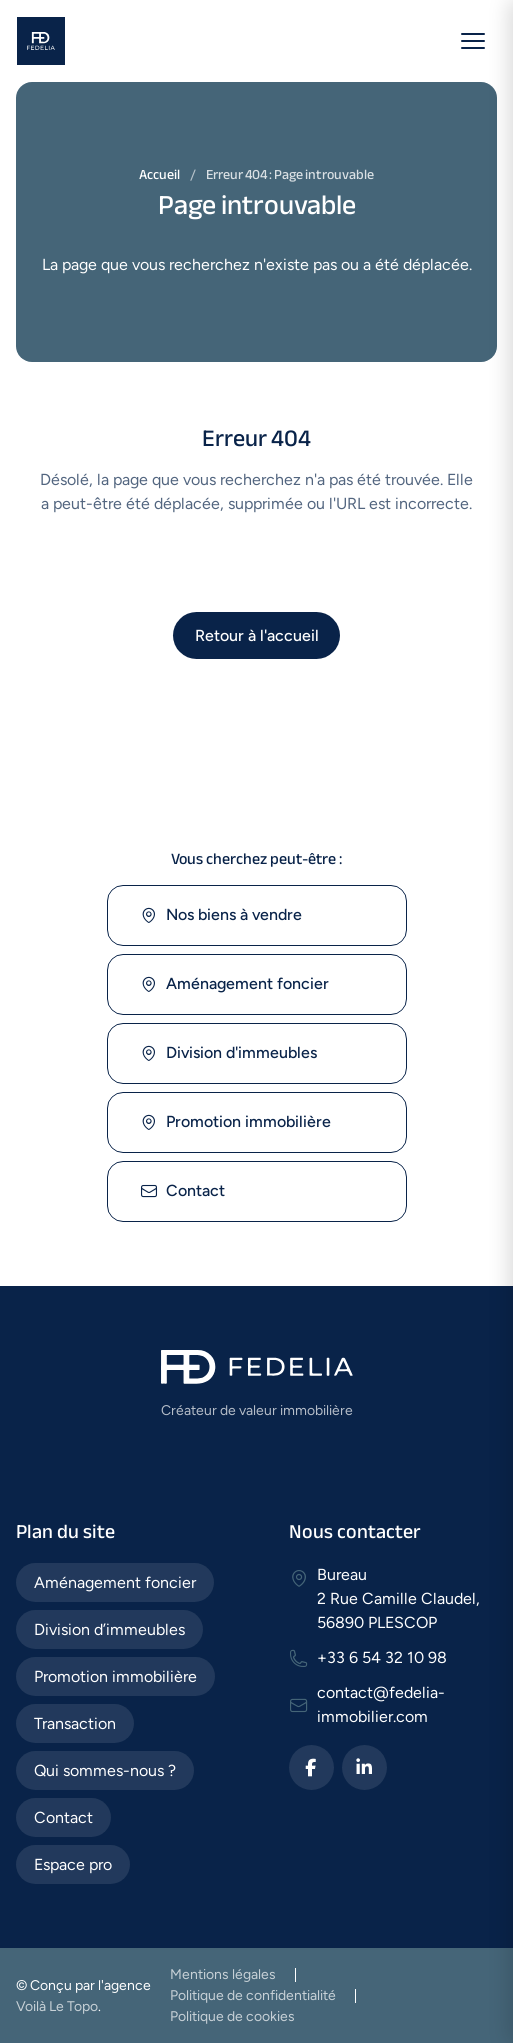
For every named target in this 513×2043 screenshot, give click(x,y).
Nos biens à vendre (221, 915)
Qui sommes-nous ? (105, 1770)
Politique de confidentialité (253, 1995)
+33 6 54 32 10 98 (382, 1657)
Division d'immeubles (228, 1053)
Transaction (75, 1723)
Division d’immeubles (109, 1629)
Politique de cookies (232, 2016)
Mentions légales (223, 1974)
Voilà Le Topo (57, 2006)
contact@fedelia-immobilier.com (381, 1704)
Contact (182, 1191)
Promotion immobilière (235, 1122)
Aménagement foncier (234, 984)
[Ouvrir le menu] (473, 41)
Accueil (159, 174)
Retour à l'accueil (257, 635)
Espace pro (73, 1864)
